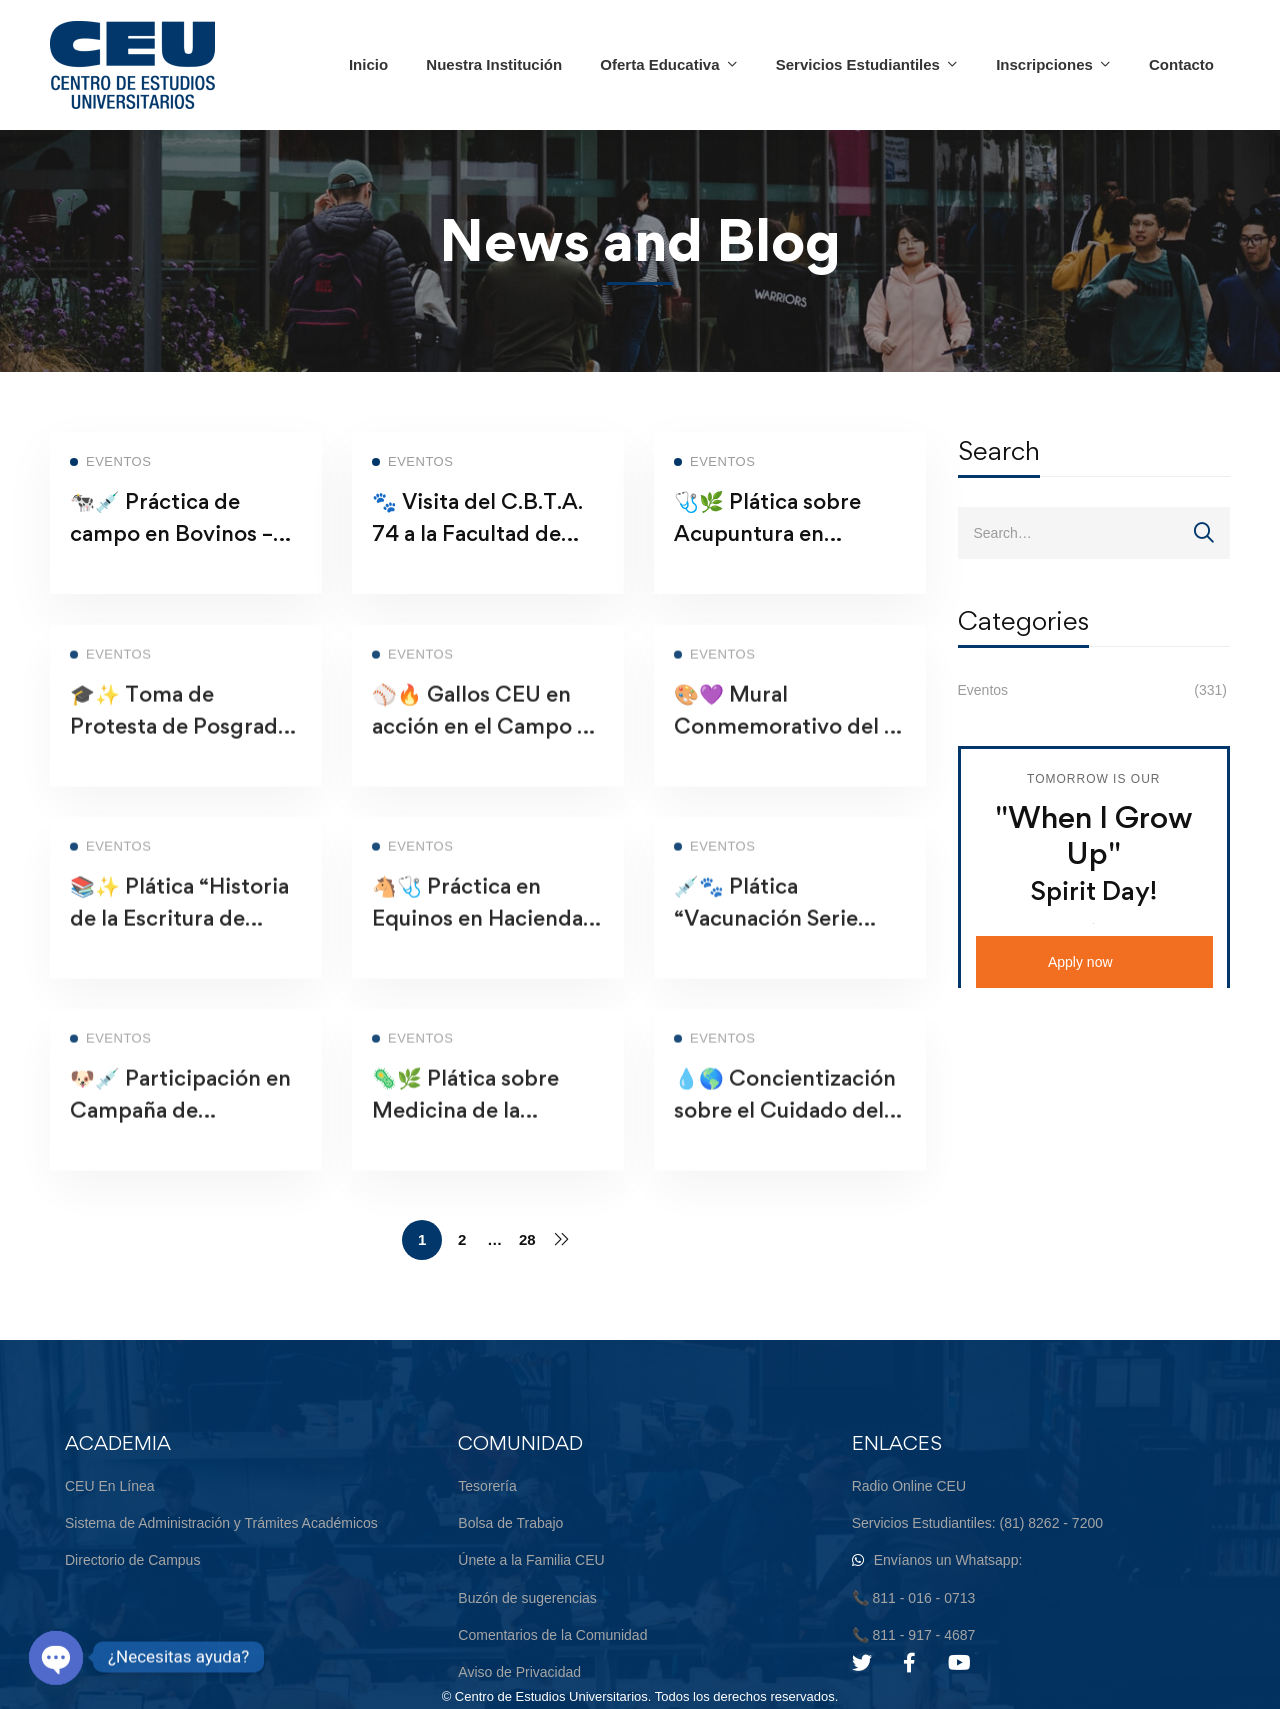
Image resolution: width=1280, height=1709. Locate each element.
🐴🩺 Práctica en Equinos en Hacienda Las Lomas (477, 943)
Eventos (1094, 690)
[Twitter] (862, 1663)
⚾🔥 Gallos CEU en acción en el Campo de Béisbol (487, 751)
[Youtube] (959, 1663)
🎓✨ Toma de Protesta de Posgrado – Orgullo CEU (180, 751)
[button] (1094, 962)
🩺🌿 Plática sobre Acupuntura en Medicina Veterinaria (780, 543)
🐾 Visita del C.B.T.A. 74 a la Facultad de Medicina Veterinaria (478, 543)
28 (527, 1239)
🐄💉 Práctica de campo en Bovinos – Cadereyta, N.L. (171, 543)
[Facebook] (909, 1663)
